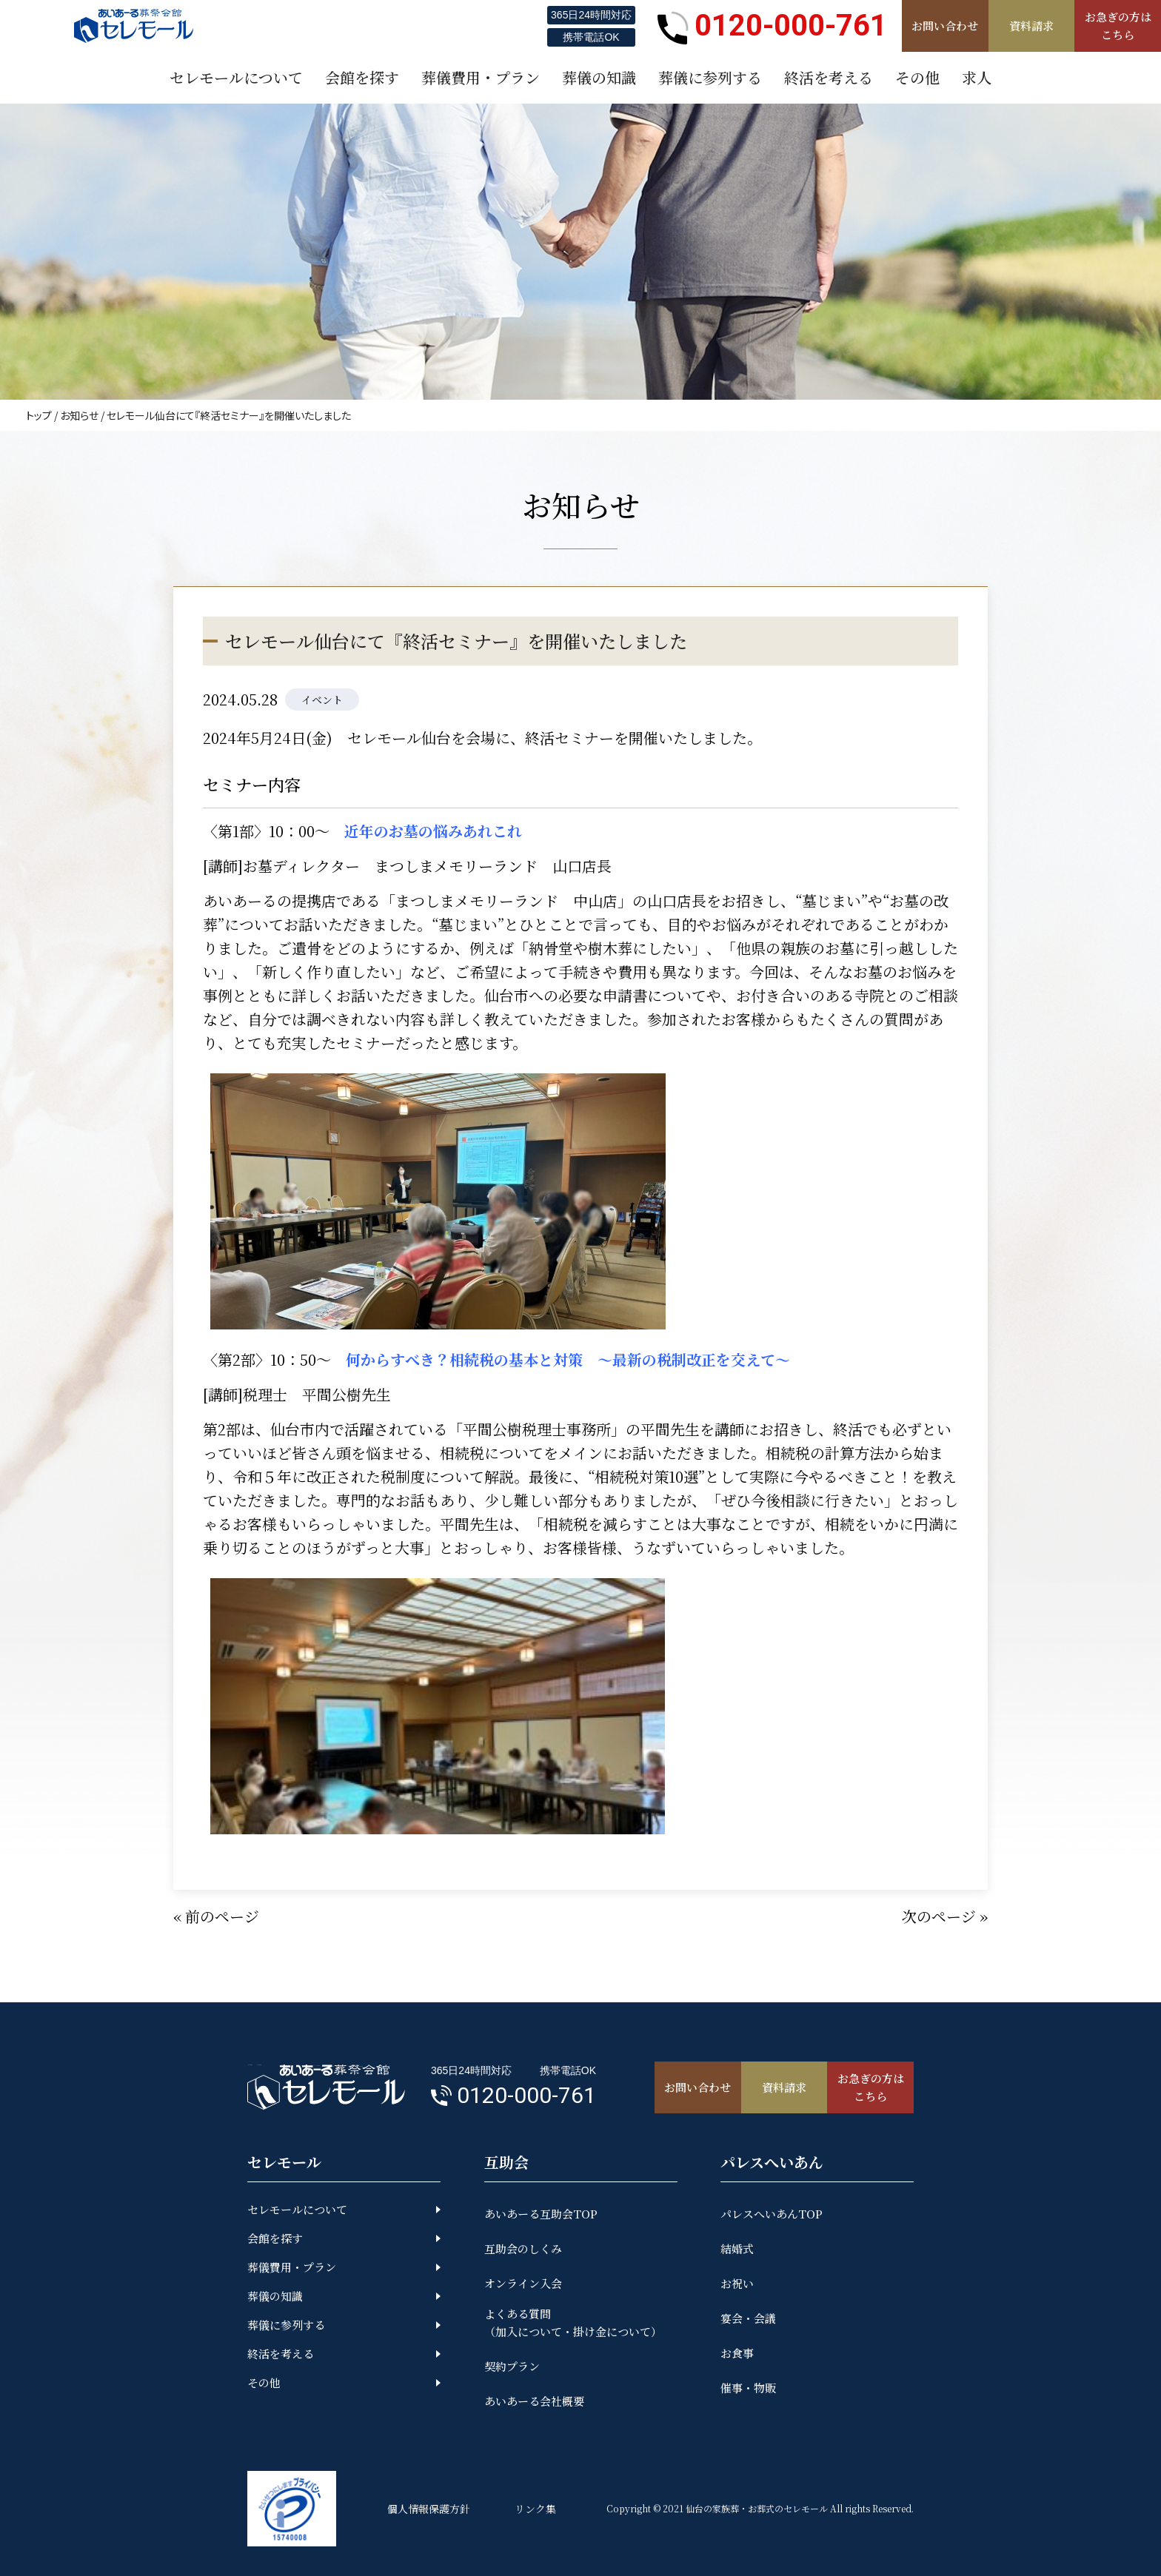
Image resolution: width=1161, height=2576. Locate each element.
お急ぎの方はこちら (1118, 25)
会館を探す (275, 2238)
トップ (39, 415)
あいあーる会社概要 (534, 2401)
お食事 (737, 2353)
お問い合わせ (944, 25)
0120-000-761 (772, 26)
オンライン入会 (523, 2283)
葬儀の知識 (275, 2296)
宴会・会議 (748, 2318)
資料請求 (1031, 25)
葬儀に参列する (286, 2324)
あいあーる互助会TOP (541, 2213)
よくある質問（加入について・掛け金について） (573, 2322)
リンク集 (535, 2508)
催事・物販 (748, 2387)
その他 (264, 2382)
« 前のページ (216, 1916)
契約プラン (512, 2366)
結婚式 (737, 2248)
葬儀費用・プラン (291, 2267)
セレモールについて (297, 2209)
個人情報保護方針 (428, 2508)
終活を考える (280, 2353)
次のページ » (945, 1916)
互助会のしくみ (523, 2248)
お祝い (737, 2283)
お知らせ (79, 415)
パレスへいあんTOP (771, 2213)
